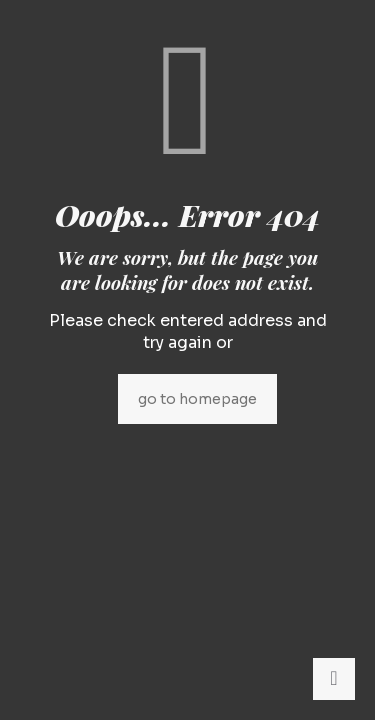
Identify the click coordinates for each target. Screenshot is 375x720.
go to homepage (197, 399)
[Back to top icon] (334, 679)
